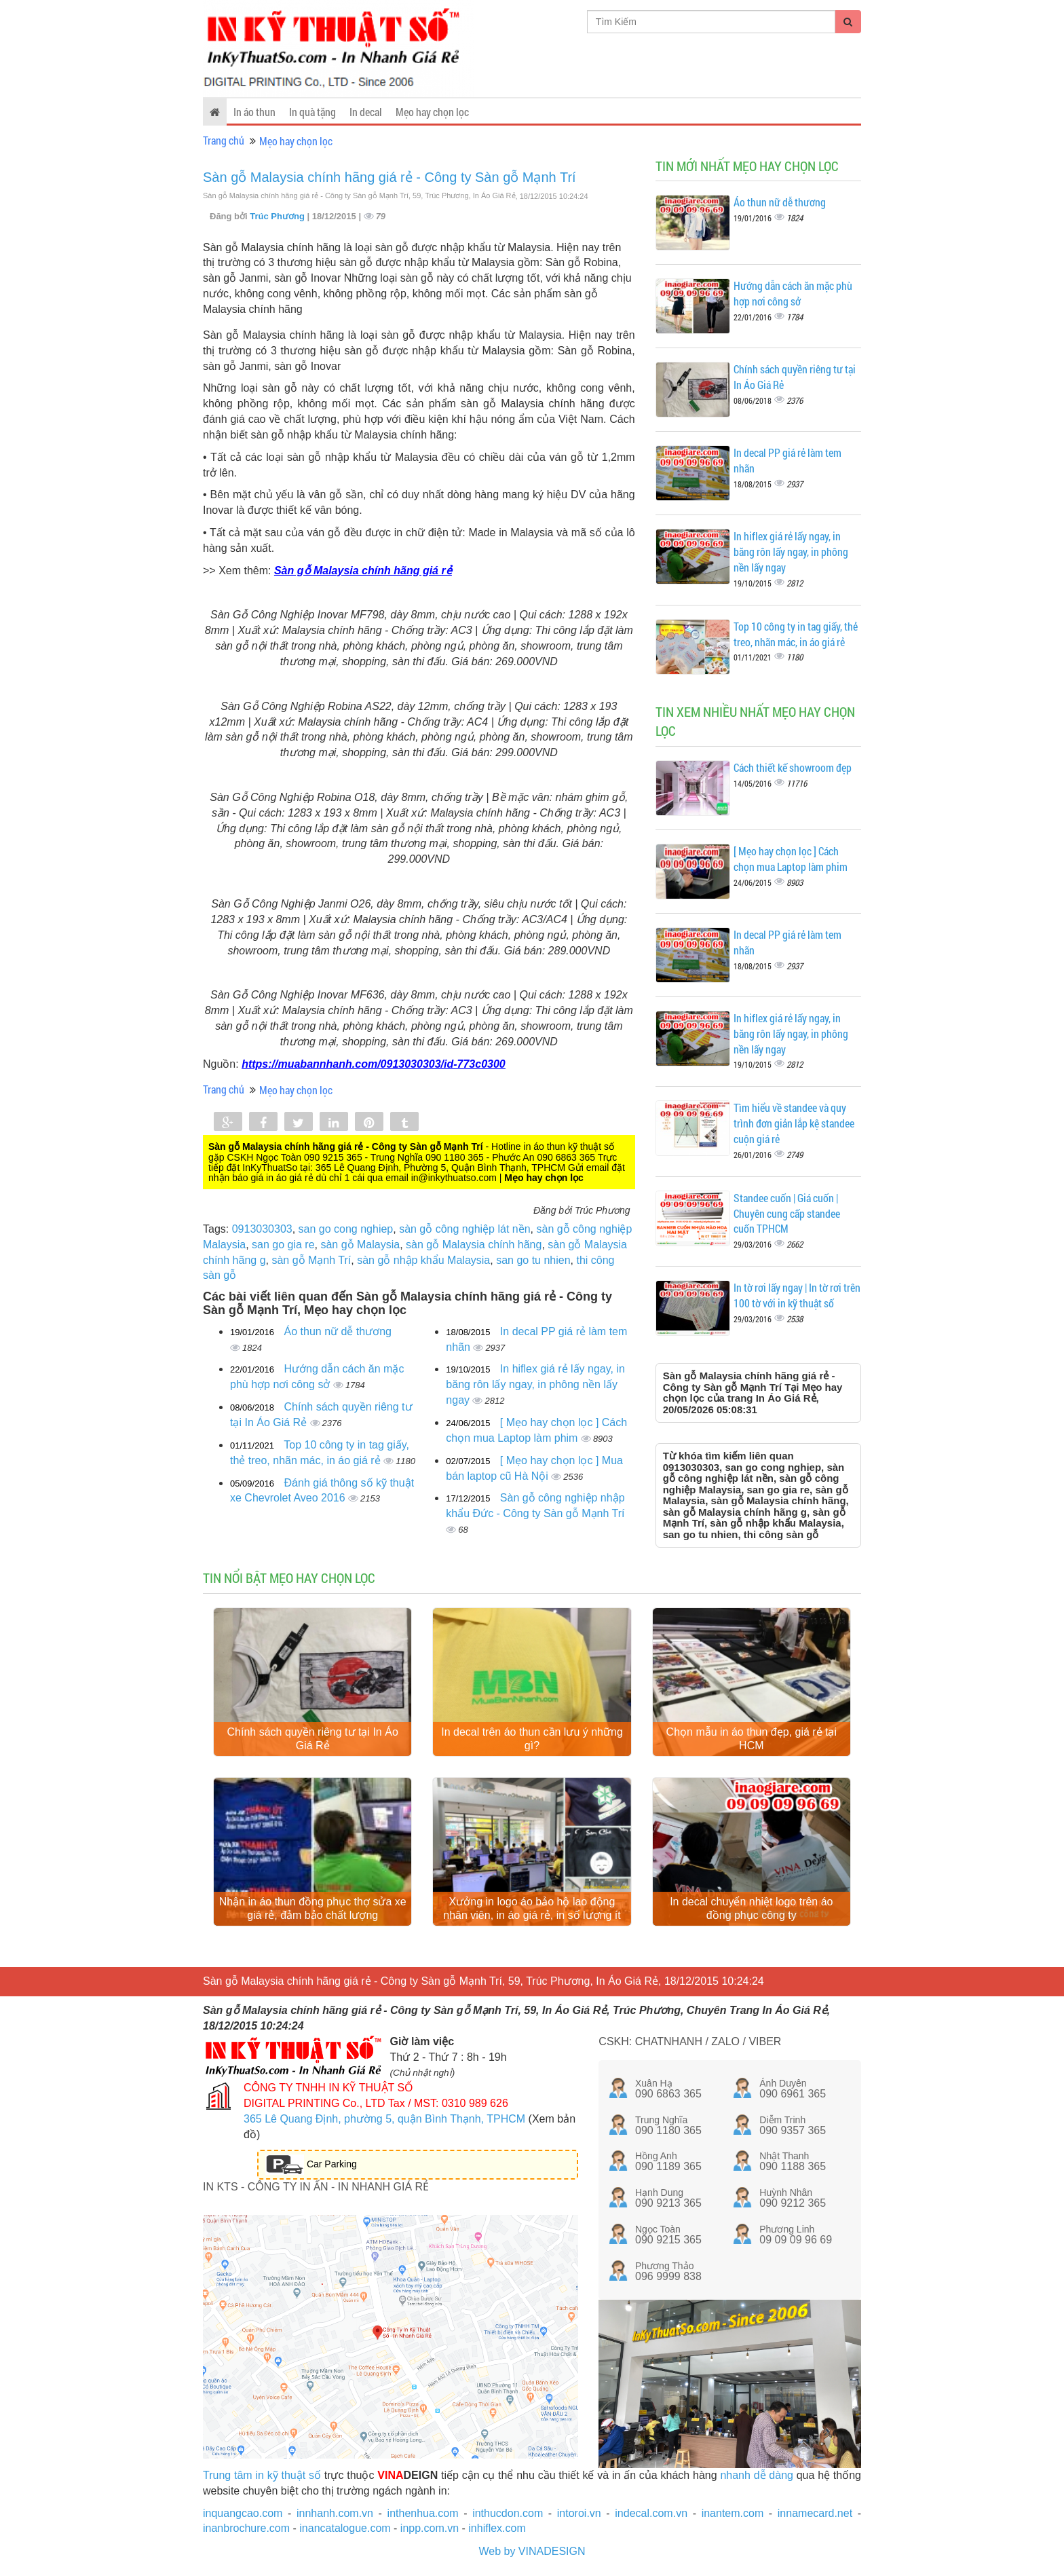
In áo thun (254, 112)
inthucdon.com (507, 2513)
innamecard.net (815, 2513)
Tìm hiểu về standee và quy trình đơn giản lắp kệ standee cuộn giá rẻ (794, 1123)
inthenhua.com (423, 2513)
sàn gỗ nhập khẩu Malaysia (423, 1260)
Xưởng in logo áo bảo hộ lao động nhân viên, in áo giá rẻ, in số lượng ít (531, 1908)
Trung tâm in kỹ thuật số (262, 2475)
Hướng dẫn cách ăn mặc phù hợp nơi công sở (793, 293)
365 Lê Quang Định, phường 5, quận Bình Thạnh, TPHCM (384, 2119)
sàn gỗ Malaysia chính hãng (474, 1244)
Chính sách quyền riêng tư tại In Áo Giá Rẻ (312, 1738)
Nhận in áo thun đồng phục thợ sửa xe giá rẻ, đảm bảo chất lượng (312, 1908)
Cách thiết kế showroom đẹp (793, 767)
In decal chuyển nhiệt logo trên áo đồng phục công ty (751, 1908)
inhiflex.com (496, 2528)
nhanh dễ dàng (756, 2475)
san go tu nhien (533, 1260)
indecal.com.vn (651, 2513)
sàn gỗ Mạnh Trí (311, 1260)
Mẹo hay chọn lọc (432, 112)
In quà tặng (312, 112)
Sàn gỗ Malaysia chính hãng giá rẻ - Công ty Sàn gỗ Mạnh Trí (389, 177)
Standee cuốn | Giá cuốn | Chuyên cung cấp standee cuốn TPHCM (787, 1213)
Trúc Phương (278, 216)
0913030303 (262, 1229)
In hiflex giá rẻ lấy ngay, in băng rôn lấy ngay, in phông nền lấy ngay (535, 1384)
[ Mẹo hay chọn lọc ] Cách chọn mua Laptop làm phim (791, 859)
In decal (365, 112)
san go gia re (283, 1244)
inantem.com (733, 2513)
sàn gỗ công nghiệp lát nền (464, 1229)
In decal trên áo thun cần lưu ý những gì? (532, 1738)
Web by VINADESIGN (531, 2551)
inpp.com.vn (429, 2528)
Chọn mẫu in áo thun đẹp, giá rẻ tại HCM (751, 1738)
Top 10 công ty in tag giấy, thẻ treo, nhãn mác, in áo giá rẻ (796, 634)
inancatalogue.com (344, 2528)
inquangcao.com (242, 2513)
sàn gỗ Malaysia (360, 1244)
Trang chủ (223, 140)
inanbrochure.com (246, 2528)
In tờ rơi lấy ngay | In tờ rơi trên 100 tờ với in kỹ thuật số (797, 1295)
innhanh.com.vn (335, 2513)
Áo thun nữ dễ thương (338, 1331)
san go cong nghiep (346, 1229)
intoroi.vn (579, 2513)
